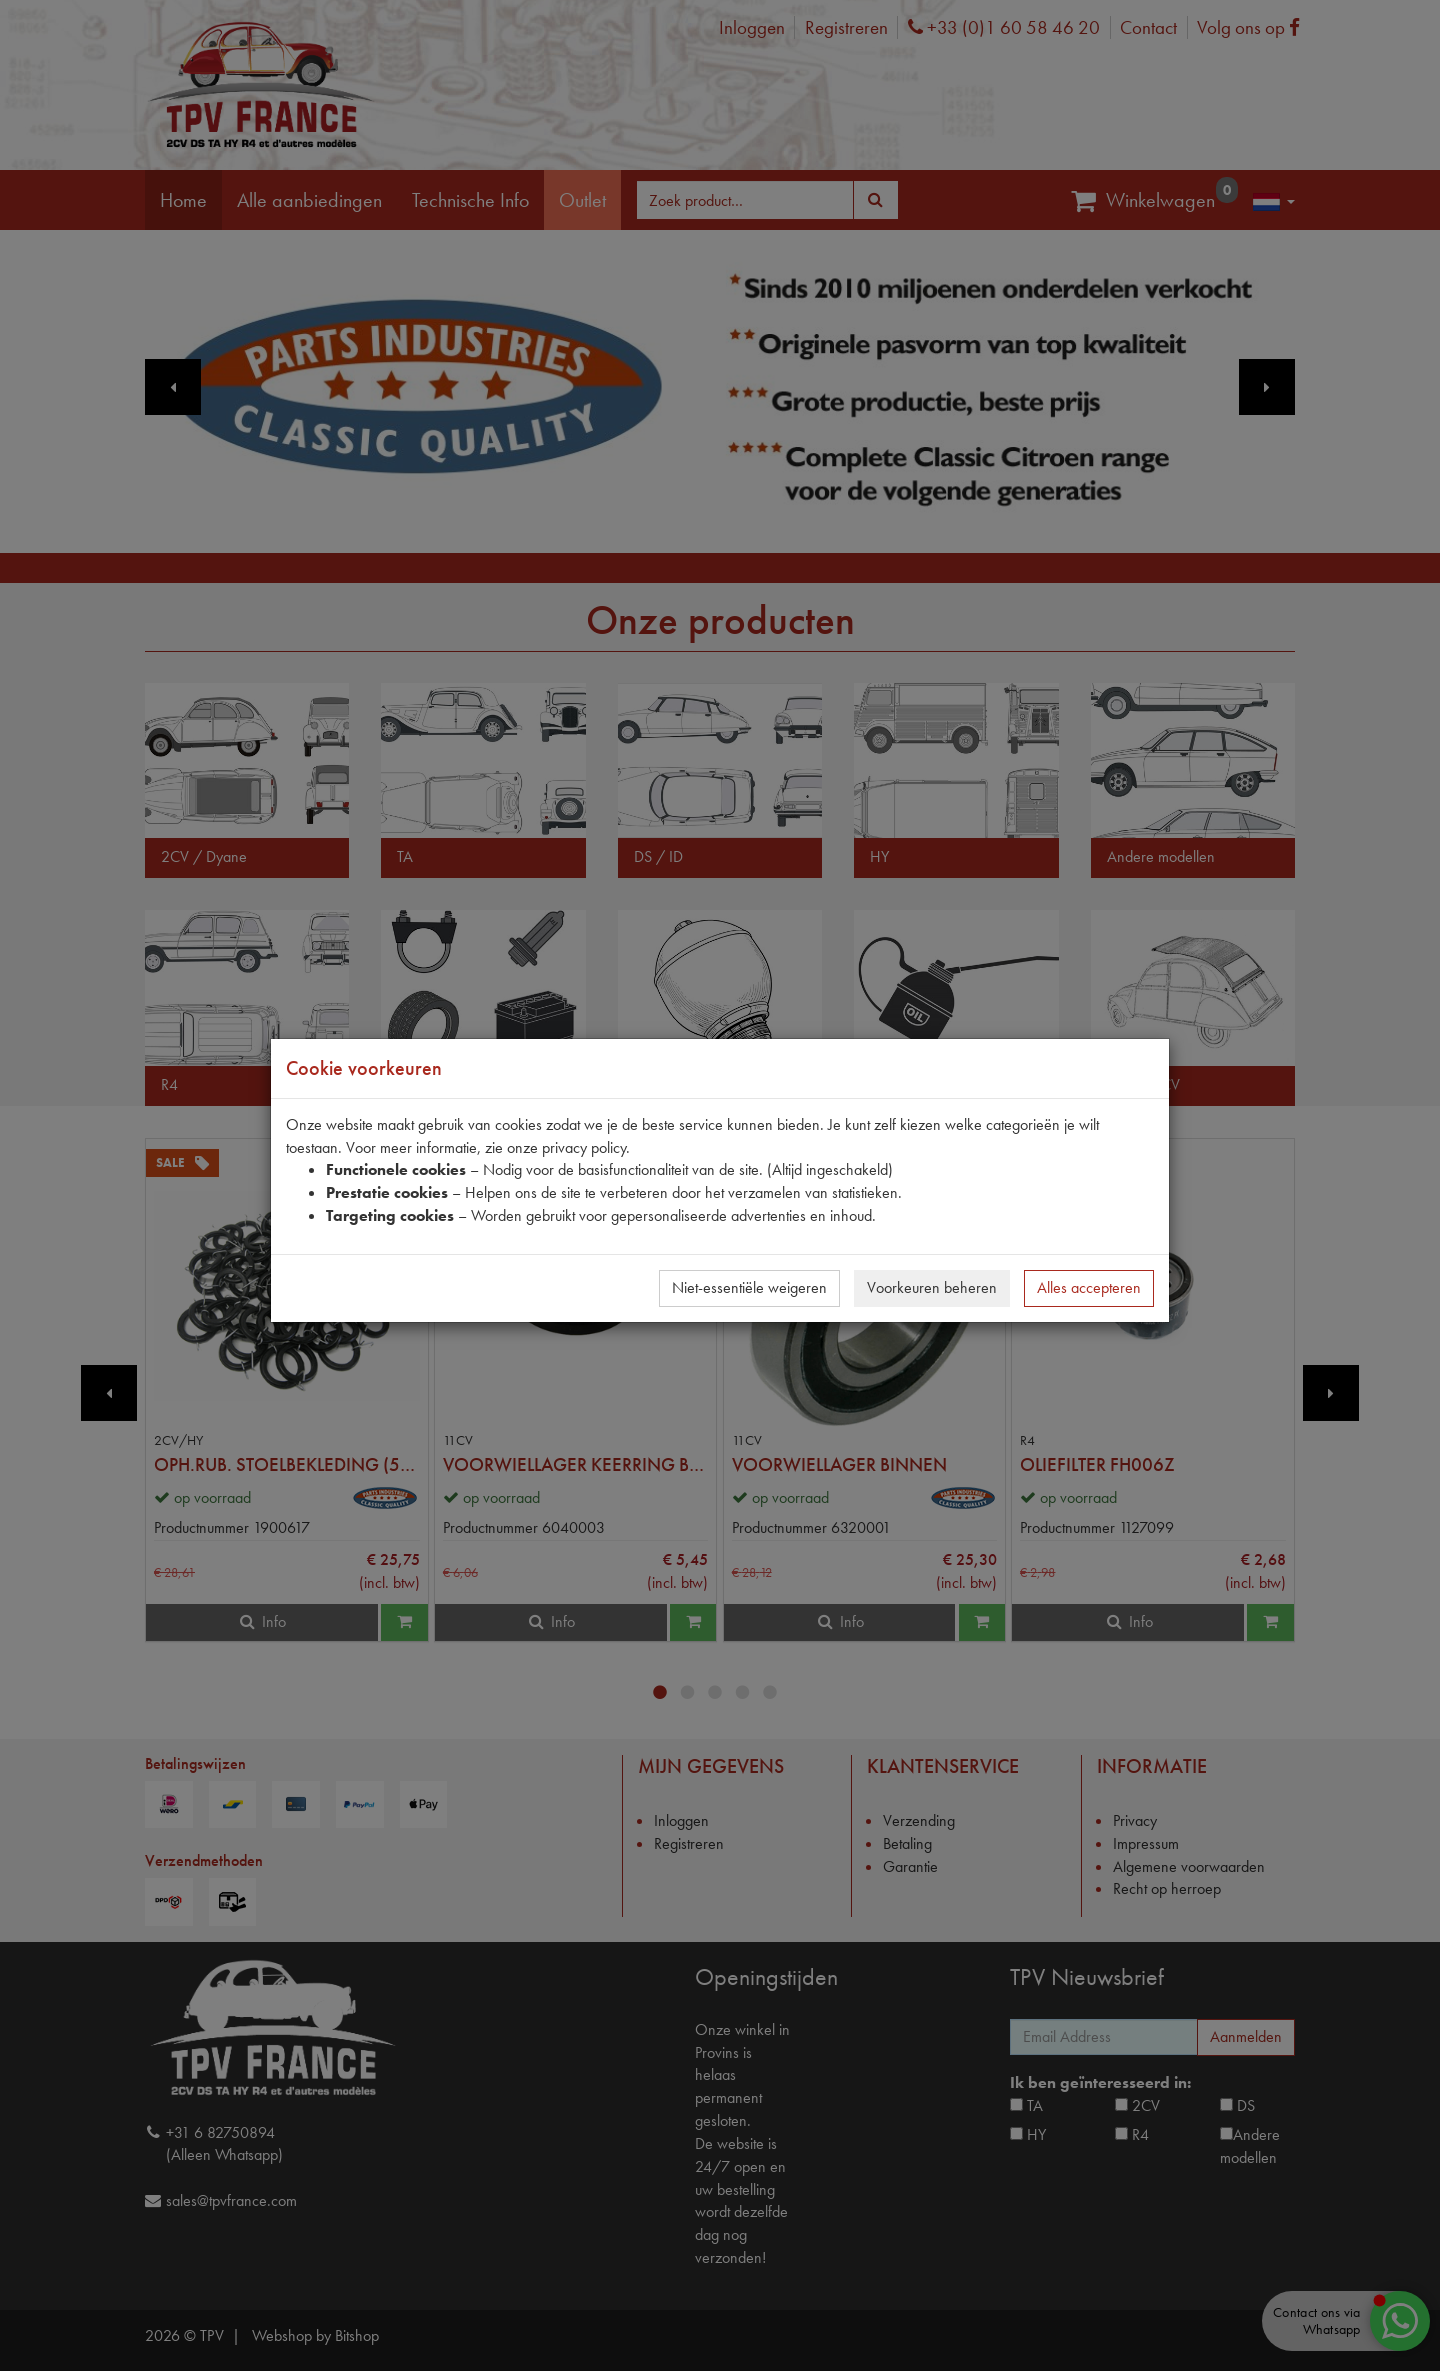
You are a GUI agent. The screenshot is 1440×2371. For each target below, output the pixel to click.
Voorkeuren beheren (932, 1287)
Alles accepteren (1089, 1287)
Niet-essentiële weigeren (749, 1287)
